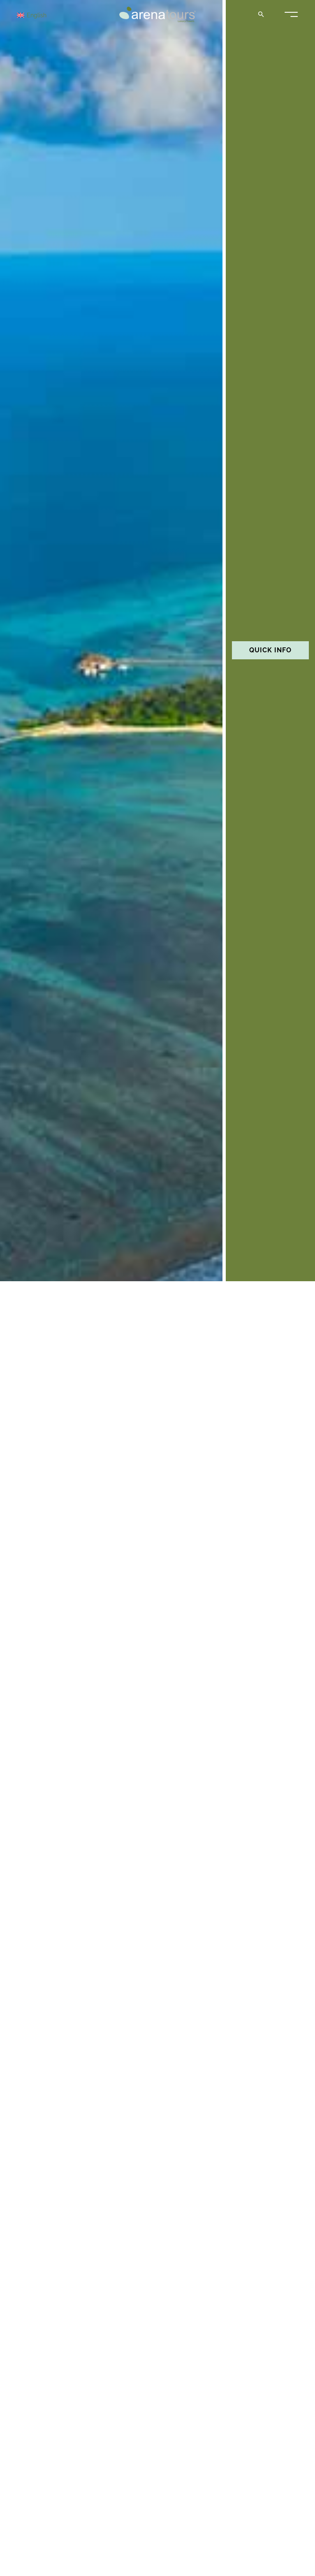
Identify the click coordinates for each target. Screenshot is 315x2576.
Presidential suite (42, 2128)
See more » (21, 2156)
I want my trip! (157, 1866)
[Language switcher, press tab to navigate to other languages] (46, 15)
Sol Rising (25, 2434)
